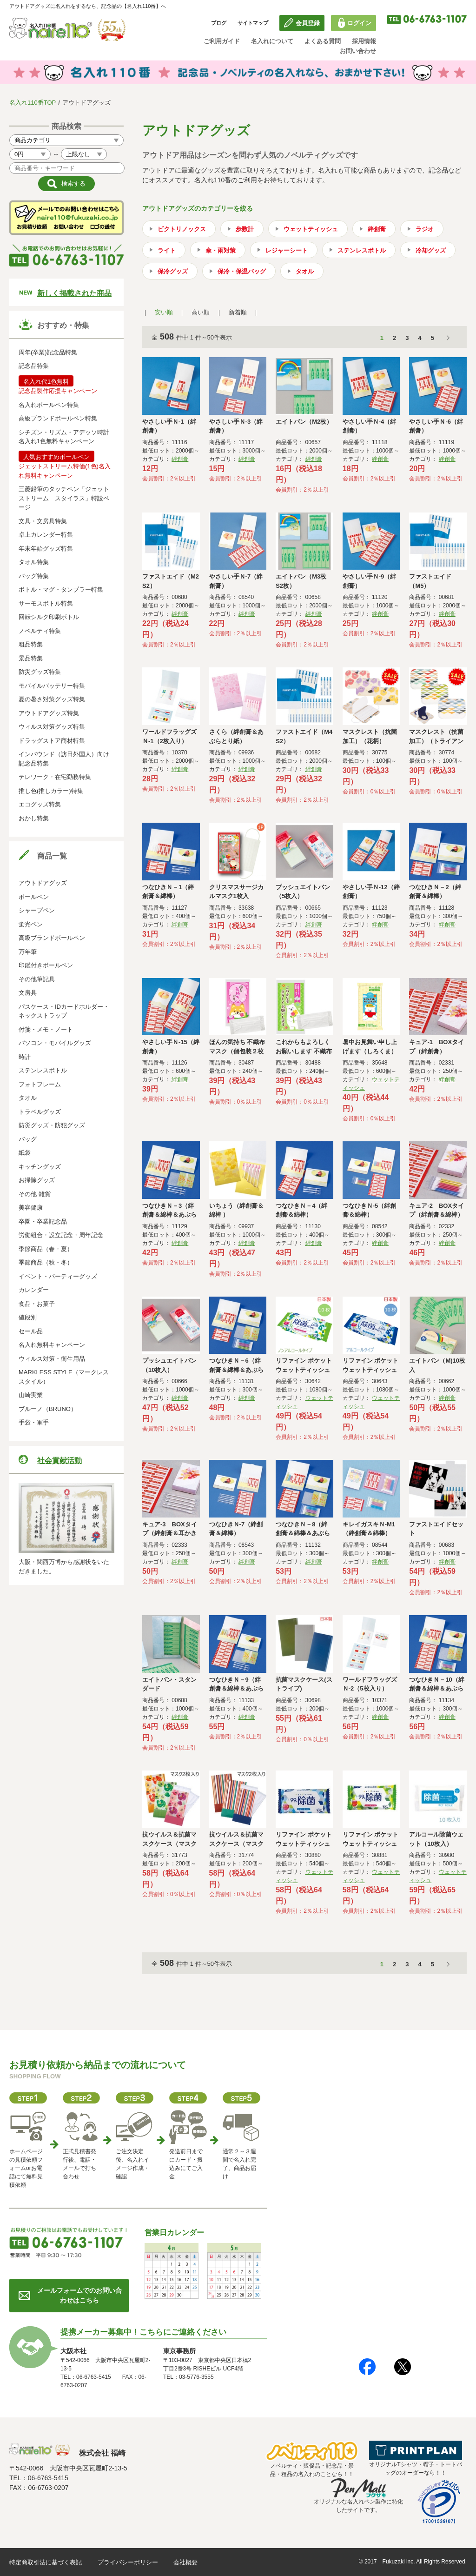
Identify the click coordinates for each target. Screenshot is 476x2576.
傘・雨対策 (220, 250)
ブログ (218, 23)
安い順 (164, 312)
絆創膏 (377, 229)
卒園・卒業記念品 (43, 1221)
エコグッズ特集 (40, 804)
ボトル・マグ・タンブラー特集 (61, 589)
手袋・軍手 (34, 1422)
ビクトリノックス (182, 229)
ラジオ (425, 229)
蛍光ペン (31, 924)
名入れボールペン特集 (49, 404)
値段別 (28, 1317)
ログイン (359, 23)
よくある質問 (322, 41)
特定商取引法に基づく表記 (45, 2562)
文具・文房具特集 (43, 521)
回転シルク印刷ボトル (49, 616)
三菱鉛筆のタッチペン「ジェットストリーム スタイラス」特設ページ (64, 498)
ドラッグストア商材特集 (52, 740)
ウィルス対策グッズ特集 (52, 726)
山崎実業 (31, 1394)
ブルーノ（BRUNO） (48, 1408)
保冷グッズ (173, 271)
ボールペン (34, 896)
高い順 (201, 312)
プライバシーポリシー (128, 2562)
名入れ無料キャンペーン (52, 1344)
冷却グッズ (431, 250)
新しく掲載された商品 (74, 293)
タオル (28, 1097)
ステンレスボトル (43, 1070)
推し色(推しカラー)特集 (51, 790)
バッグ (28, 1139)
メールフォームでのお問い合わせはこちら (79, 2295)
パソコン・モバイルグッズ (55, 1042)
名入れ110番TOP (32, 102)
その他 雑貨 (35, 1194)
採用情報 (364, 41)
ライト (167, 250)
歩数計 (245, 229)
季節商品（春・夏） (46, 1248)
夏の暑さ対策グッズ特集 (52, 699)
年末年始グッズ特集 (46, 548)
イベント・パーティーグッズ (58, 1276)
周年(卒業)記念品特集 (48, 352)
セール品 (31, 1331)
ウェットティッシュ (311, 229)
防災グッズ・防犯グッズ (52, 1125)
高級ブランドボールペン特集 (58, 418)
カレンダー (34, 1289)
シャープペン (37, 910)
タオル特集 (34, 562)
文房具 (28, 992)
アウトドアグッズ (43, 882)
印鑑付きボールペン (46, 965)
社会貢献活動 (59, 1460)
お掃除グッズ (37, 1180)
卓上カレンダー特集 (46, 534)
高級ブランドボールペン (52, 937)
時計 (25, 1056)
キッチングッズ (40, 1166)
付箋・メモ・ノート (46, 1029)
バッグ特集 (34, 575)
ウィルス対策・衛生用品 (52, 1358)
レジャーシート (286, 250)
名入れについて (272, 41)
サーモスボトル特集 (46, 603)
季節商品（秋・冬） (46, 1262)
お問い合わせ (358, 50)
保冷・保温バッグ (242, 271)
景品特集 (31, 658)
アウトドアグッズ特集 (49, 713)
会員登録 (308, 23)
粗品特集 (31, 644)
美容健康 (31, 1207)
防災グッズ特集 (40, 671)
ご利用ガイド (222, 41)
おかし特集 (34, 818)
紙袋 (25, 1152)
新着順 (238, 312)
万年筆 (28, 951)
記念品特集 (34, 365)
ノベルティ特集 (40, 630)
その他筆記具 (37, 979)
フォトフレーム (40, 1084)
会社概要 (185, 2562)
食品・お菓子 (37, 1303)
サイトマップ (253, 23)
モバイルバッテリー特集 (52, 685)
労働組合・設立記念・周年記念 (61, 1234)
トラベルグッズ (40, 1111)
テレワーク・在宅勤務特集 (55, 776)
